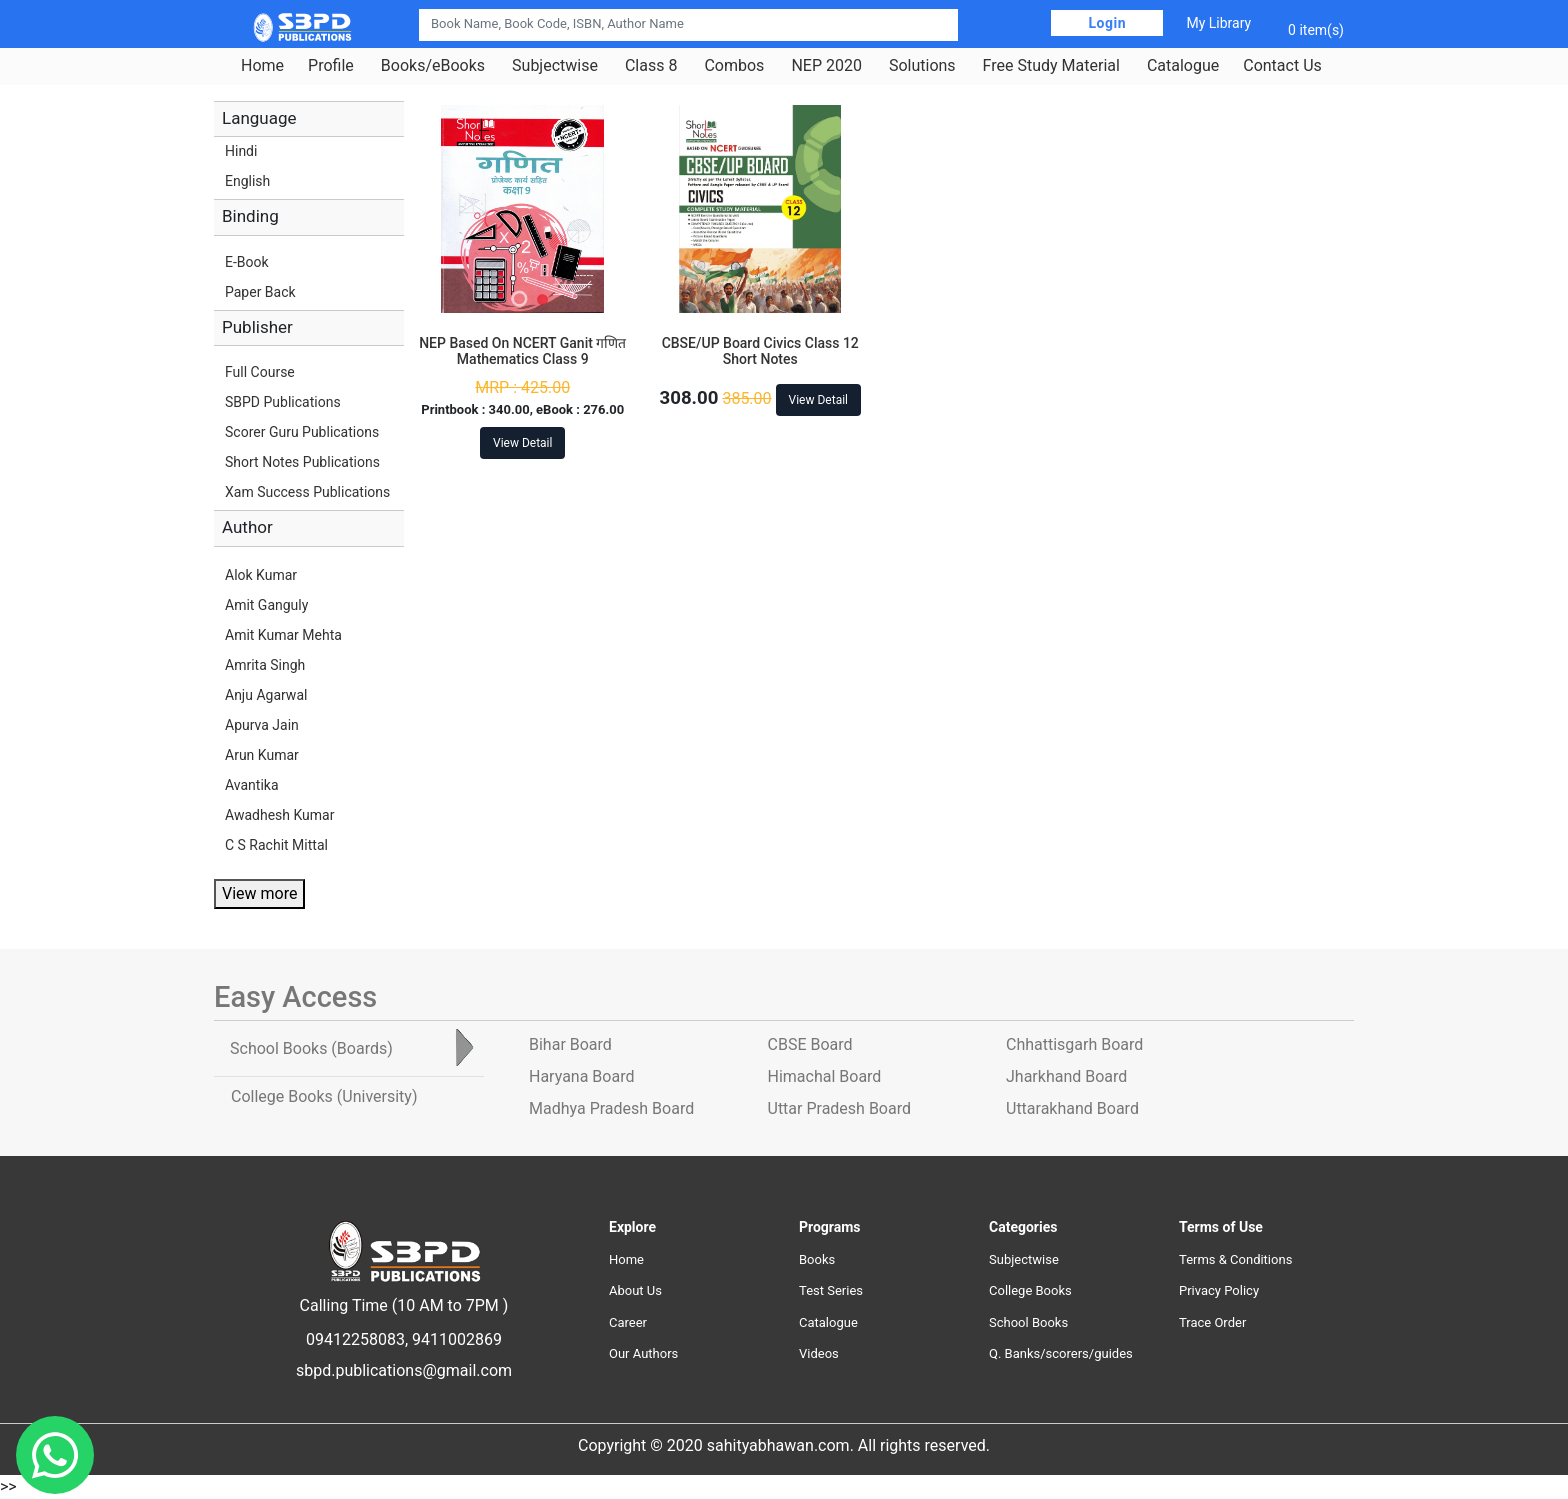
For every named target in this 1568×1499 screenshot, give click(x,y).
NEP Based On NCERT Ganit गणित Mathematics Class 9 (522, 351)
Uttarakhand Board (1072, 1108)
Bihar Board (570, 1044)
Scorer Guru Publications (302, 432)
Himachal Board (825, 1076)
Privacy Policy (1219, 1290)
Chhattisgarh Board (1074, 1044)
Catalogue (1183, 66)
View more (259, 893)
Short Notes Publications (302, 462)
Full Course (260, 372)
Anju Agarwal (266, 695)
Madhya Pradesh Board (611, 1108)
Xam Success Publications (307, 492)
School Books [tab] (311, 1048)
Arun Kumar (262, 755)
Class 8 (651, 66)
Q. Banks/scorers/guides (1061, 1353)
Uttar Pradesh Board (839, 1108)
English (247, 181)
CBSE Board (810, 1044)
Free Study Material (1051, 66)
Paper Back (260, 292)
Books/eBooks (433, 66)
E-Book (247, 262)
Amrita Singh (265, 665)
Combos (734, 66)
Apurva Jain (262, 725)
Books (817, 1259)
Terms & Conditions (1235, 1259)
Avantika (252, 785)
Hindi (241, 151)
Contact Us (1282, 66)
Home (262, 66)
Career (628, 1322)
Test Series (831, 1290)
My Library (1218, 23)
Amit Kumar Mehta (283, 635)
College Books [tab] (324, 1096)
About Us (635, 1290)
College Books (1030, 1290)
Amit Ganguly (266, 605)
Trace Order (1212, 1322)
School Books (1028, 1322)
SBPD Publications (283, 402)
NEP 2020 (826, 66)
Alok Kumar (261, 575)
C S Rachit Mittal (276, 845)
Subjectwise (555, 66)
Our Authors (643, 1353)
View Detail (522, 443)
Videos (819, 1353)
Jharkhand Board (1066, 1076)
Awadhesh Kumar (279, 815)
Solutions (922, 66)
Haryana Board (581, 1076)
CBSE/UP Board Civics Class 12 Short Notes (760, 351)
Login (1107, 23)
